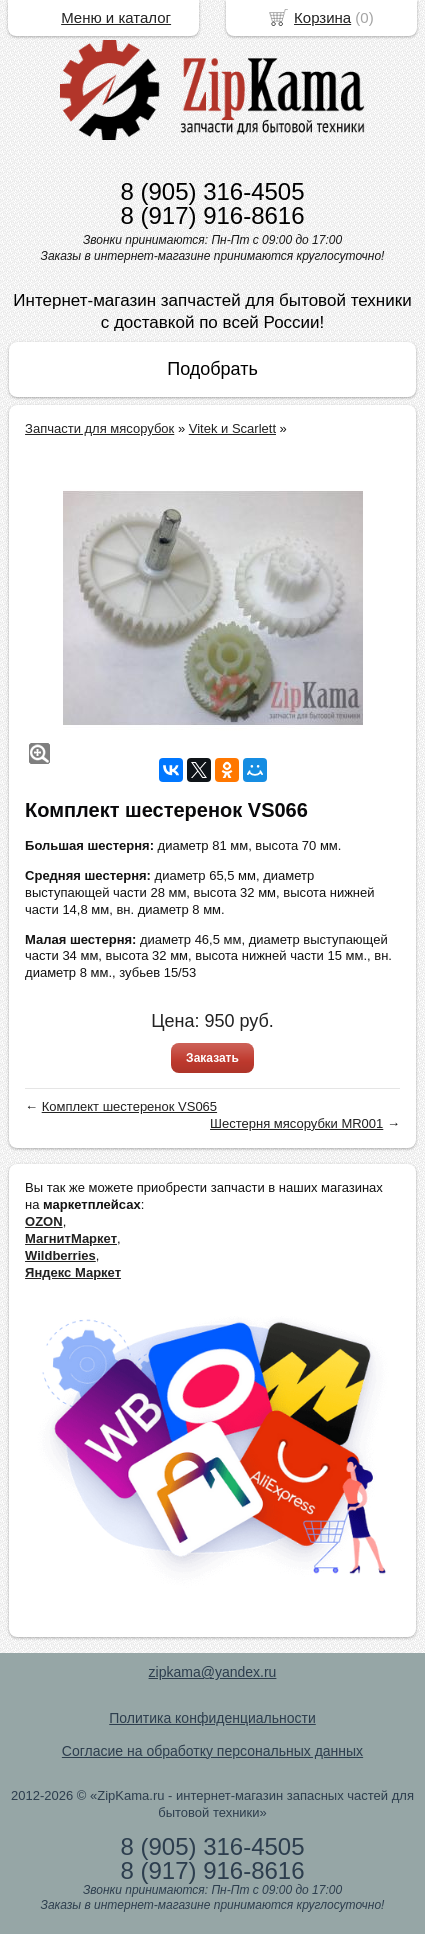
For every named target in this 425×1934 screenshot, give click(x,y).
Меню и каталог (116, 17)
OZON (44, 1221)
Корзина (322, 17)
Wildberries (60, 1255)
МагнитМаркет (71, 1238)
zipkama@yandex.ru (213, 1672)
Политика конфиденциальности (212, 1718)
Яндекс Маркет (73, 1272)
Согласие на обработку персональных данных (212, 1751)
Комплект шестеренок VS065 (129, 1106)
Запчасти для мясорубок (99, 428)
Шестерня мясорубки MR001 (296, 1123)
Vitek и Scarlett (232, 428)
